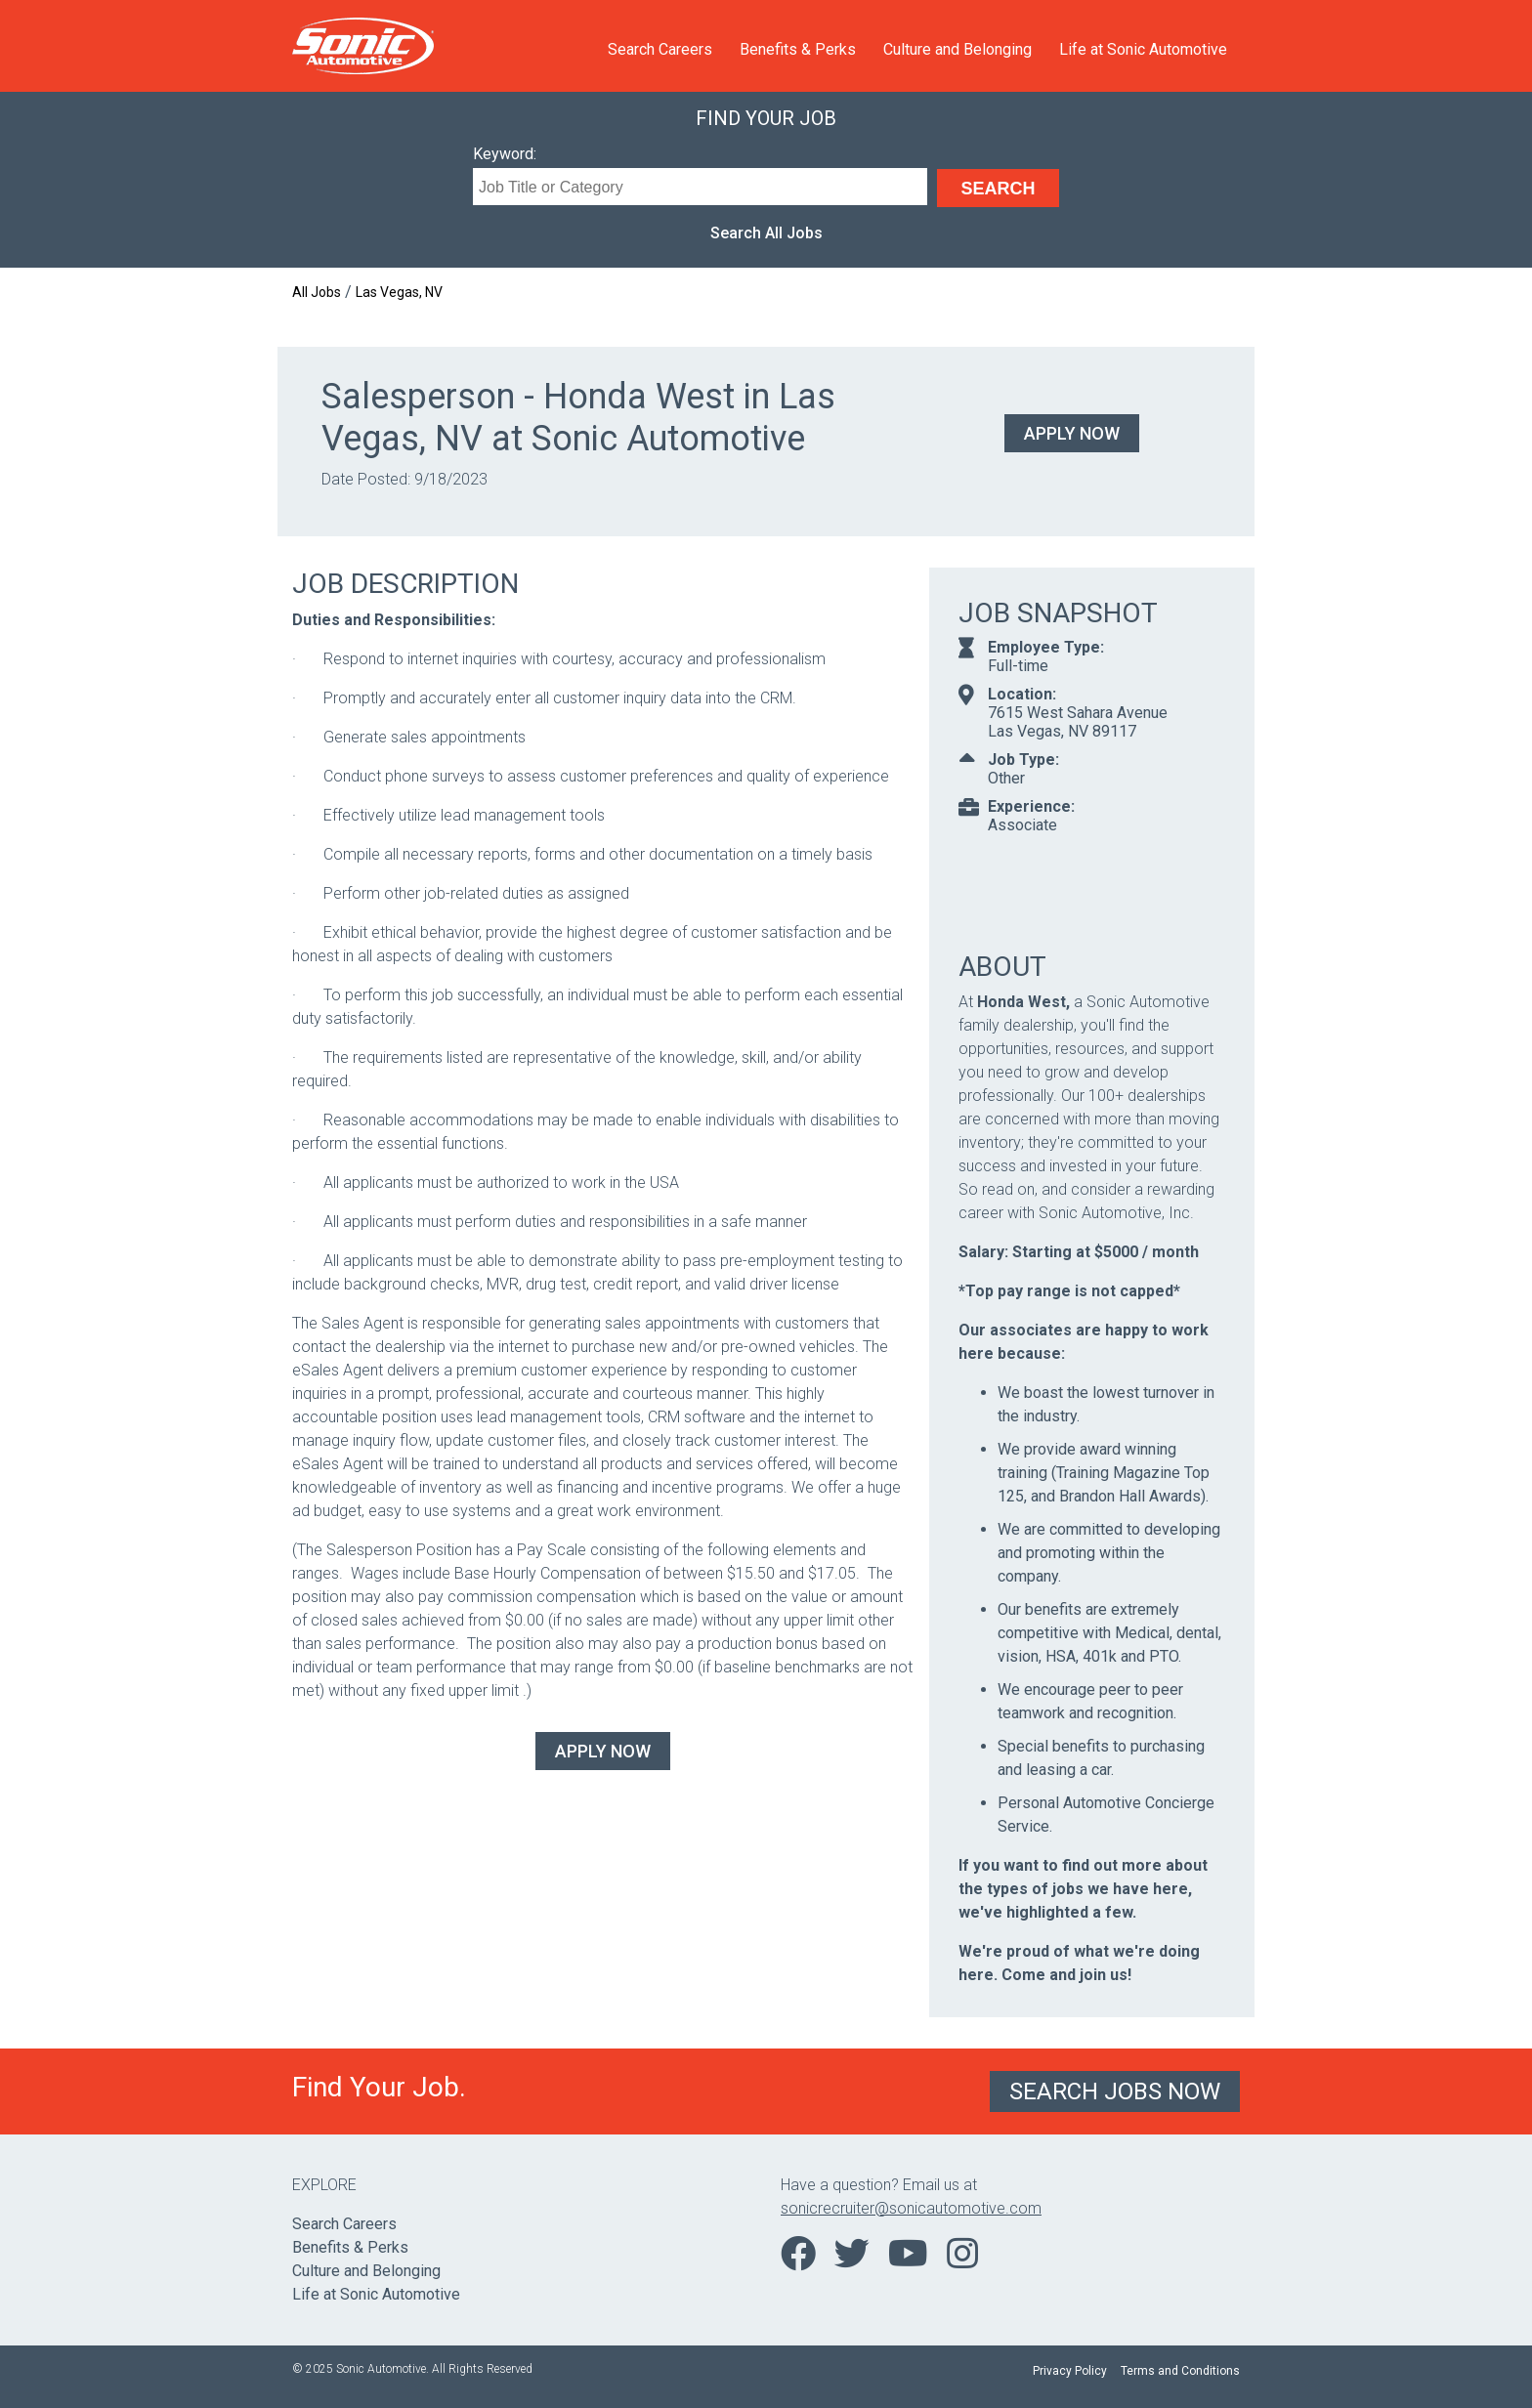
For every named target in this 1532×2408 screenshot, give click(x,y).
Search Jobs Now (1114, 2091)
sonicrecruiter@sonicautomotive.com (911, 2208)
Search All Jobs (766, 233)
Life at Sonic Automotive (1143, 49)
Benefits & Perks (798, 49)
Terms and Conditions (1180, 2371)
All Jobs (316, 292)
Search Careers (660, 49)
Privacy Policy (1070, 2371)
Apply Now (1072, 433)
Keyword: (504, 154)
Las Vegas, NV (399, 292)
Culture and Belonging (957, 49)
